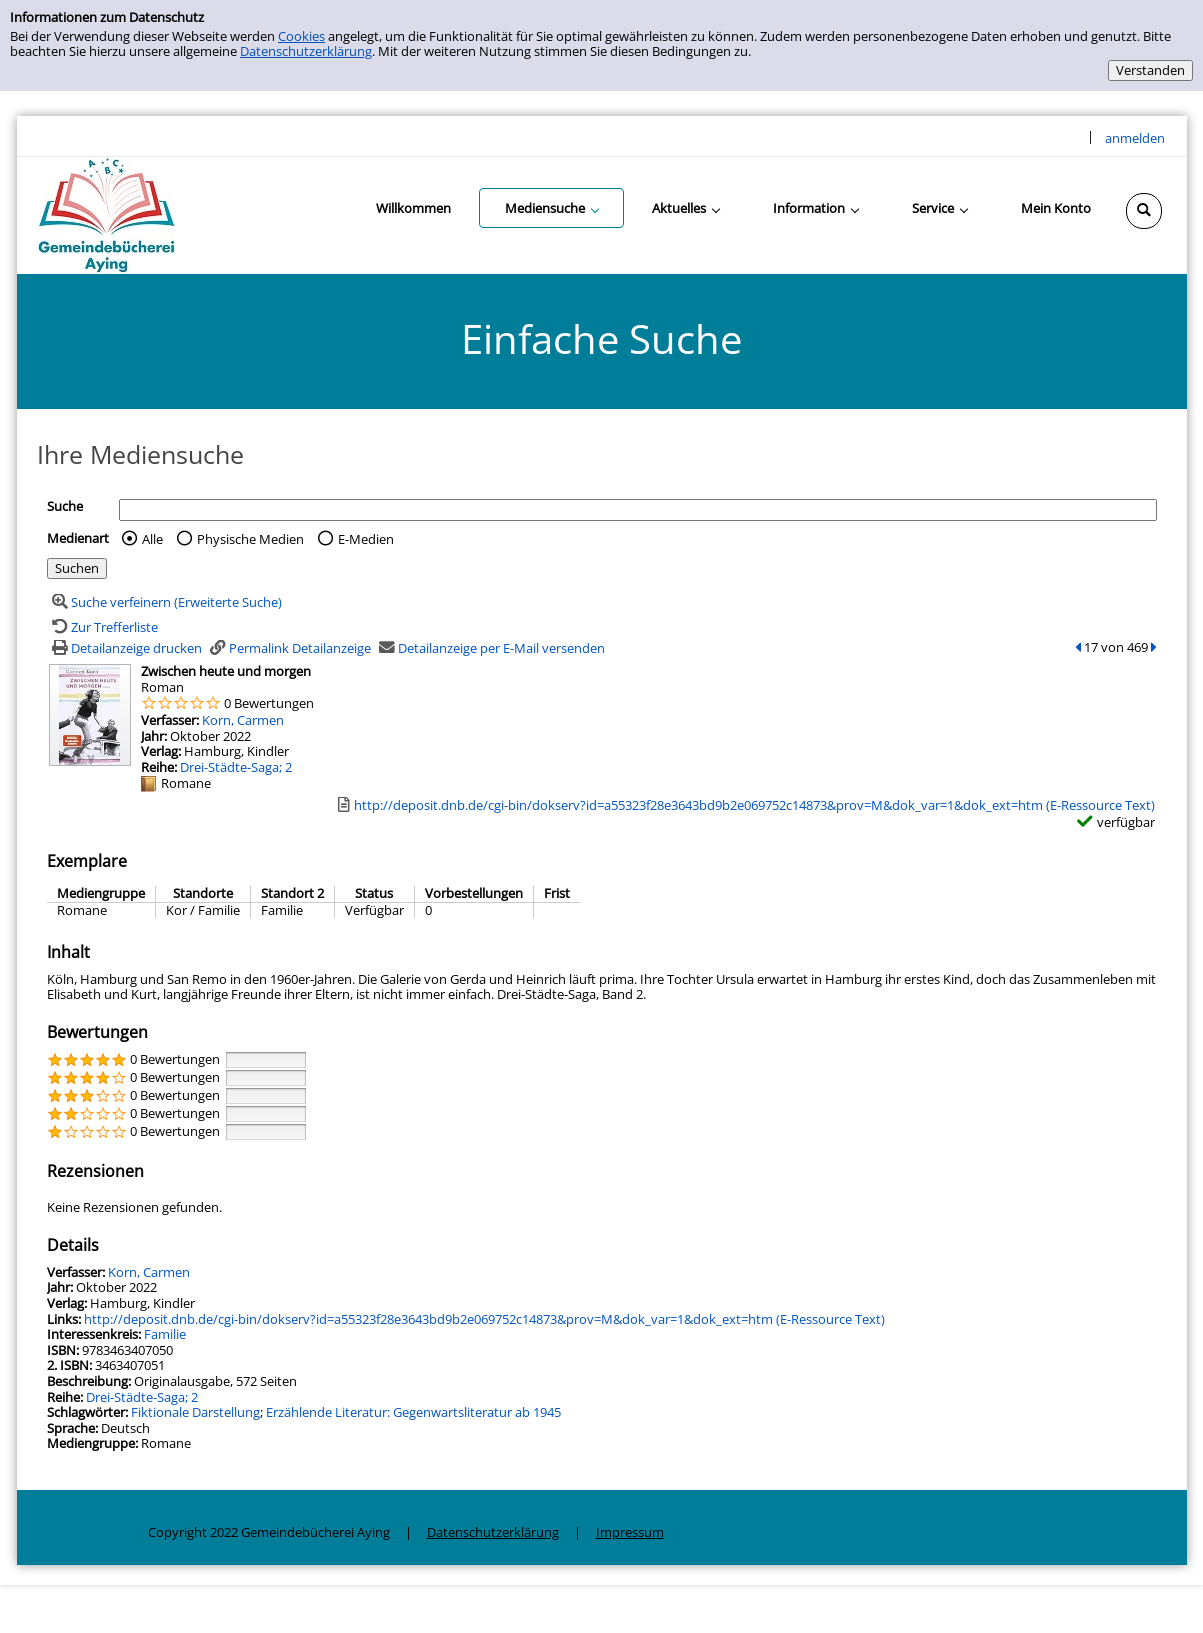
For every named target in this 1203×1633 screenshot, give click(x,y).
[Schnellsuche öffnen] (1144, 211)
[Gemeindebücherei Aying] (106, 214)
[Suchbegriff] (638, 510)
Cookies (301, 36)
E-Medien (366, 539)
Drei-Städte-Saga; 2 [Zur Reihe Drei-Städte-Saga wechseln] (236, 767)
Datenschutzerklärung (306, 51)
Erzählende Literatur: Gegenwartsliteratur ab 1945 (413, 1412)
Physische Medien (250, 539)
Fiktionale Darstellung (195, 1412)
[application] (551, 208)
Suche (65, 506)
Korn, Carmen (243, 720)
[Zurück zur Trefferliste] (102, 627)
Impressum (630, 1532)
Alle (152, 539)
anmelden (1135, 138)
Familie (165, 1334)
